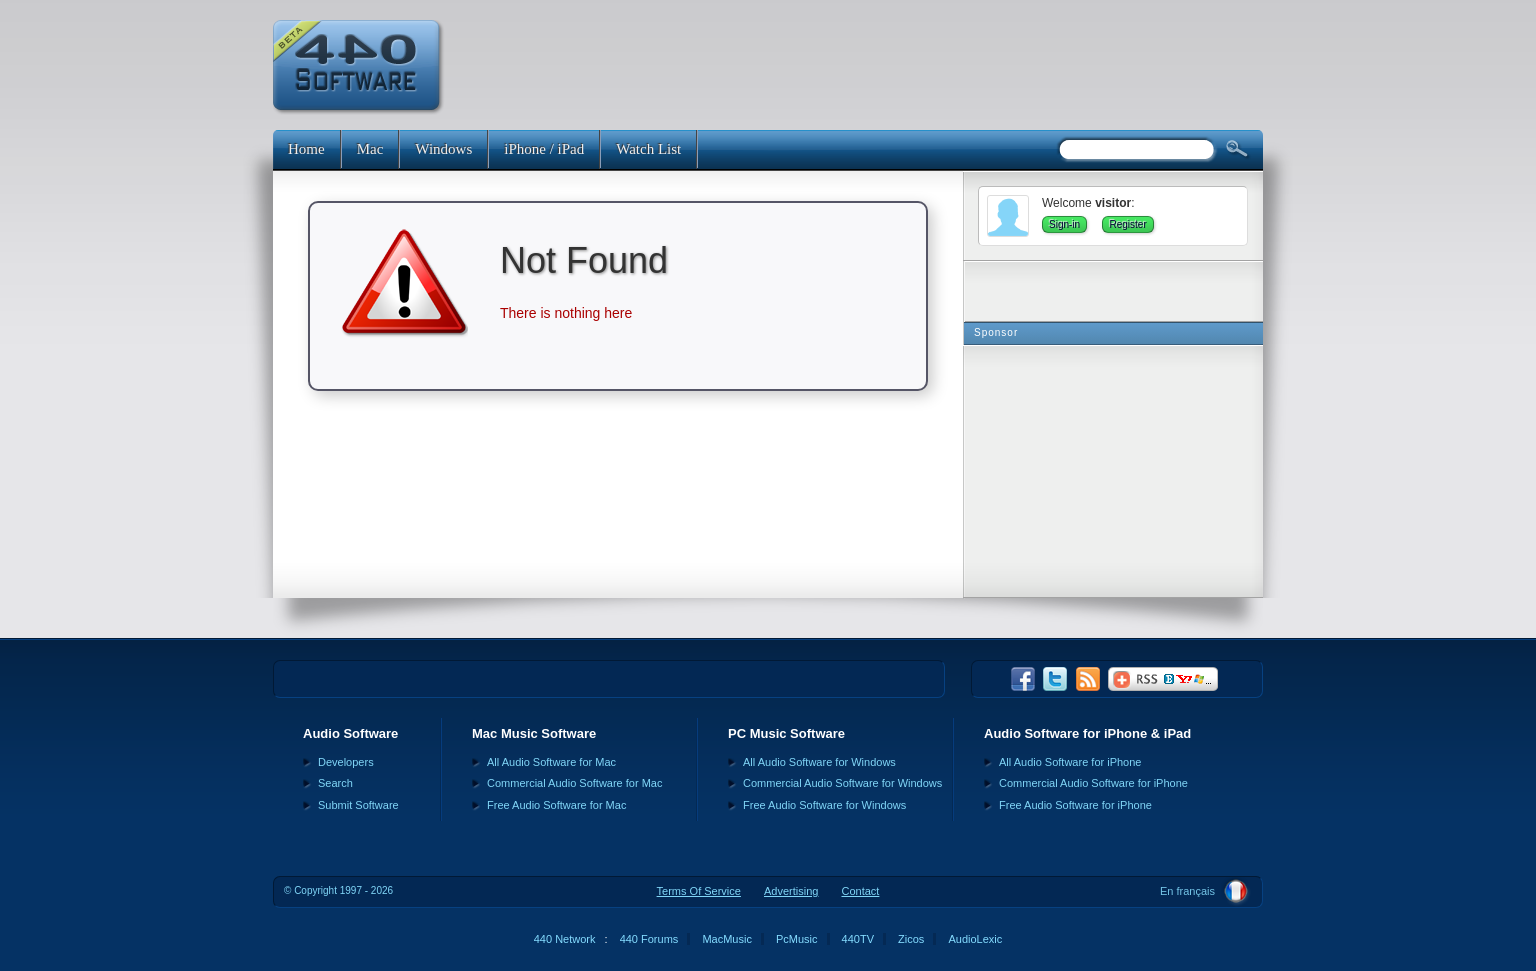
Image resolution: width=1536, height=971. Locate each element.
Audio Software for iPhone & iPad (1087, 733)
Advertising (791, 891)
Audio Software (350, 733)
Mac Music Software (534, 733)
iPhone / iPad (544, 149)
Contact (860, 891)
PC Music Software (786, 733)
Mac (370, 149)
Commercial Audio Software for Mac (574, 783)
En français (1187, 891)
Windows (443, 149)
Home (306, 149)
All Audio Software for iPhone (1070, 762)
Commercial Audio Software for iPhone (1093, 783)
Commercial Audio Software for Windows (842, 783)
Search (335, 783)
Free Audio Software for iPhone (1075, 805)
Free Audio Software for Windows (824, 805)
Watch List (648, 149)
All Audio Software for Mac (551, 762)
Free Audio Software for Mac (556, 805)
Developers (346, 762)
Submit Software (358, 805)
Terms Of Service (699, 891)
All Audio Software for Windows (819, 762)
